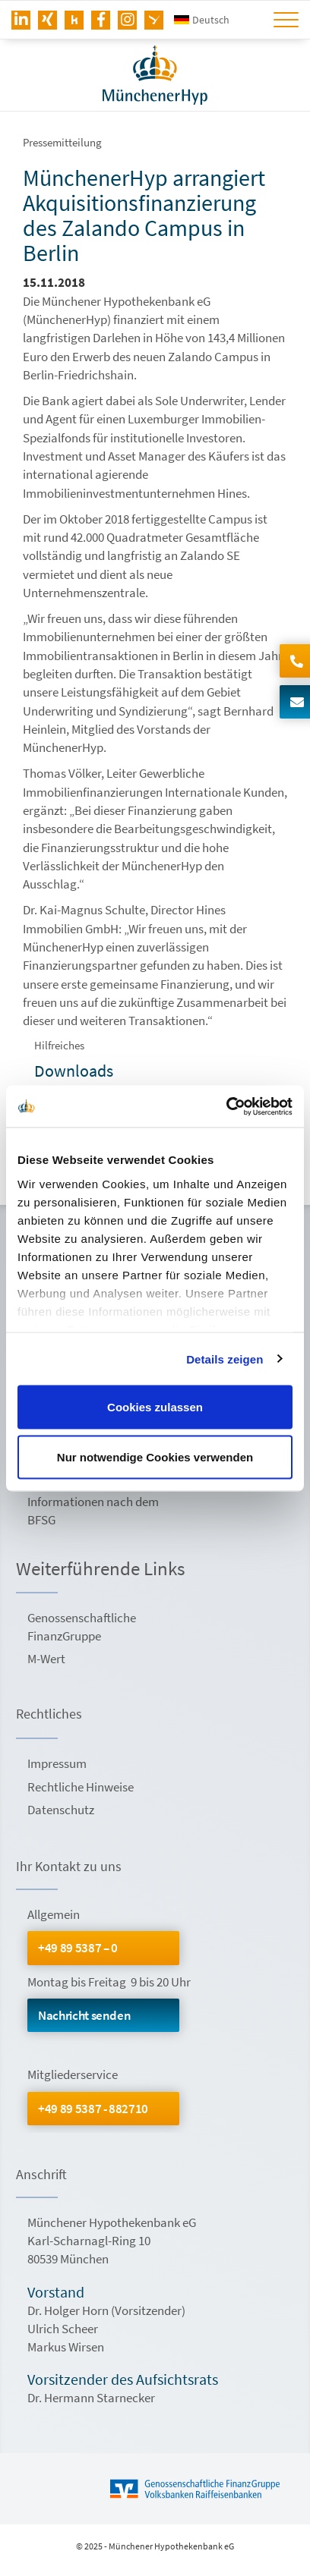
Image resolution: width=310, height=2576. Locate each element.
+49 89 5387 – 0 (78, 1947)
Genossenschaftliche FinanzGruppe (81, 1626)
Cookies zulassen (155, 1407)
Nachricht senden (84, 2015)
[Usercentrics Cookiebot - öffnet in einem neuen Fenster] (226, 1106)
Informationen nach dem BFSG (93, 1510)
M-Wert (46, 1658)
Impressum (57, 1763)
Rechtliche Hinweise (80, 1787)
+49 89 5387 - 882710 (93, 2108)
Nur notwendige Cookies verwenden (155, 1456)
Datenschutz (60, 1809)
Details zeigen (224, 1358)
